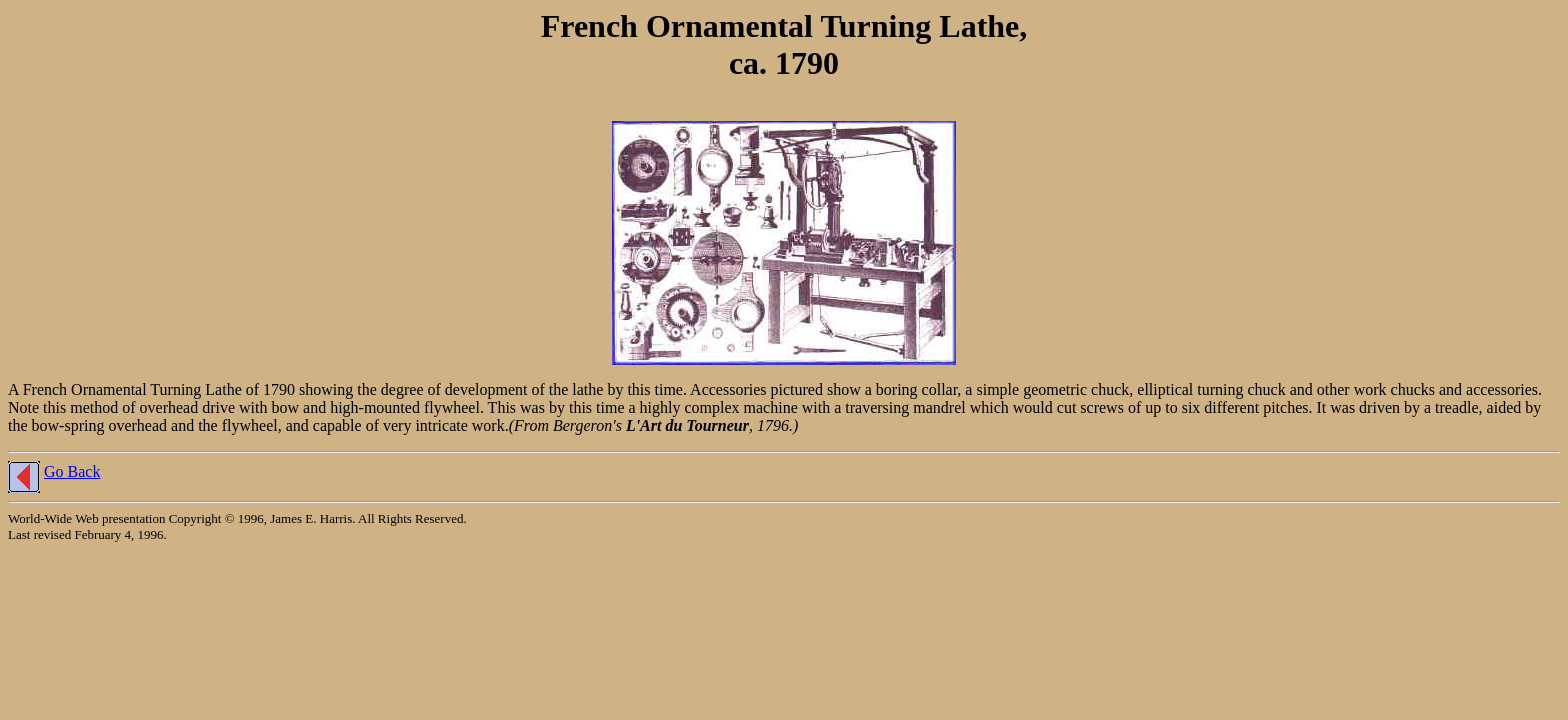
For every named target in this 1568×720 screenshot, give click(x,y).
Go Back (72, 471)
